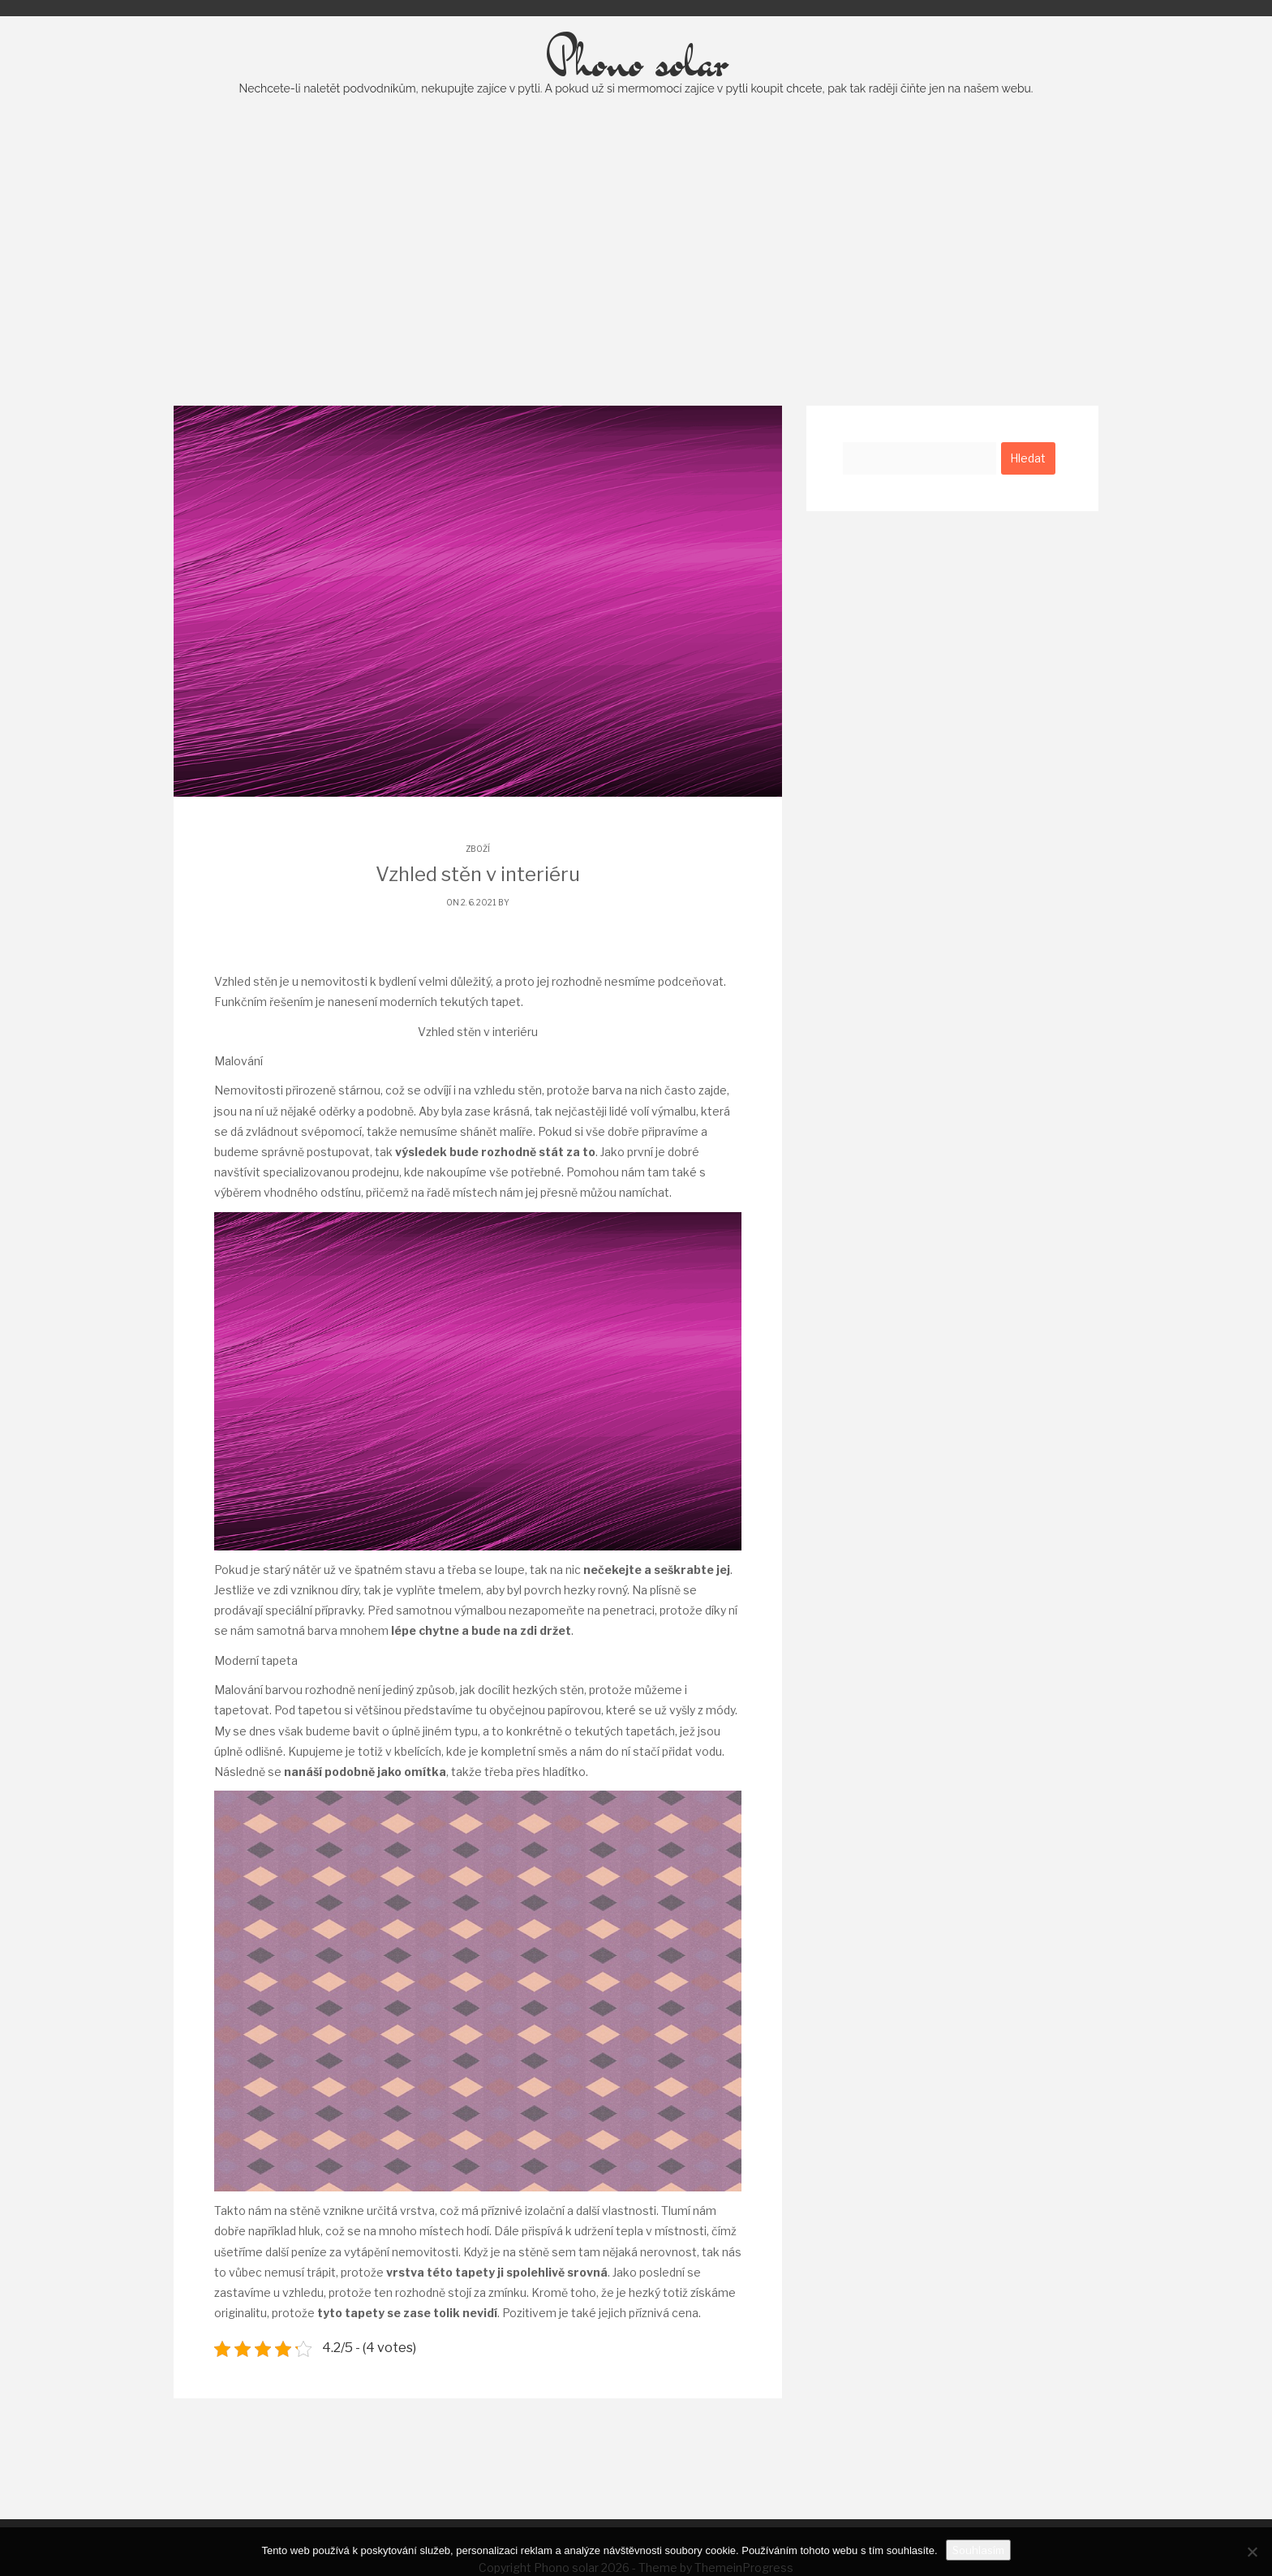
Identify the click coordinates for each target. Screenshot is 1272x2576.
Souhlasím (978, 2550)
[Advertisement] (636, 291)
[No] (1252, 2552)
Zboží (478, 888)
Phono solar (636, 100)
